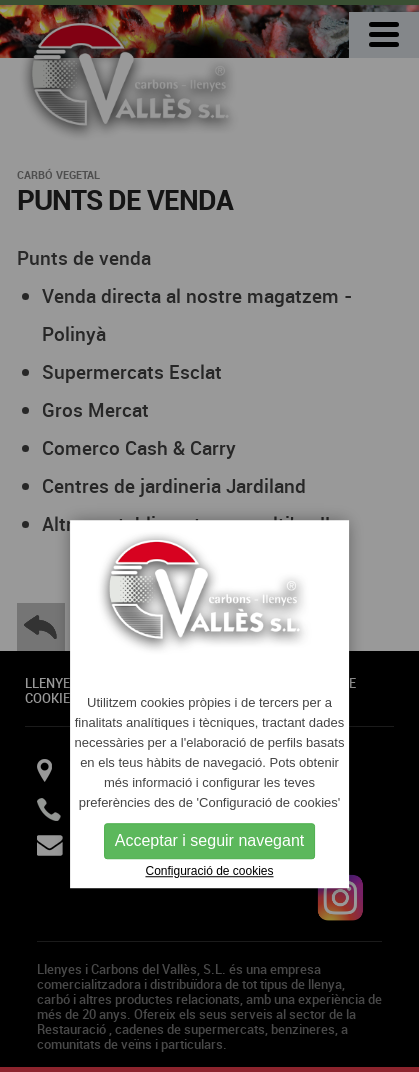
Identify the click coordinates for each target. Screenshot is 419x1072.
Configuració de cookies (209, 871)
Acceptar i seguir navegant (209, 840)
